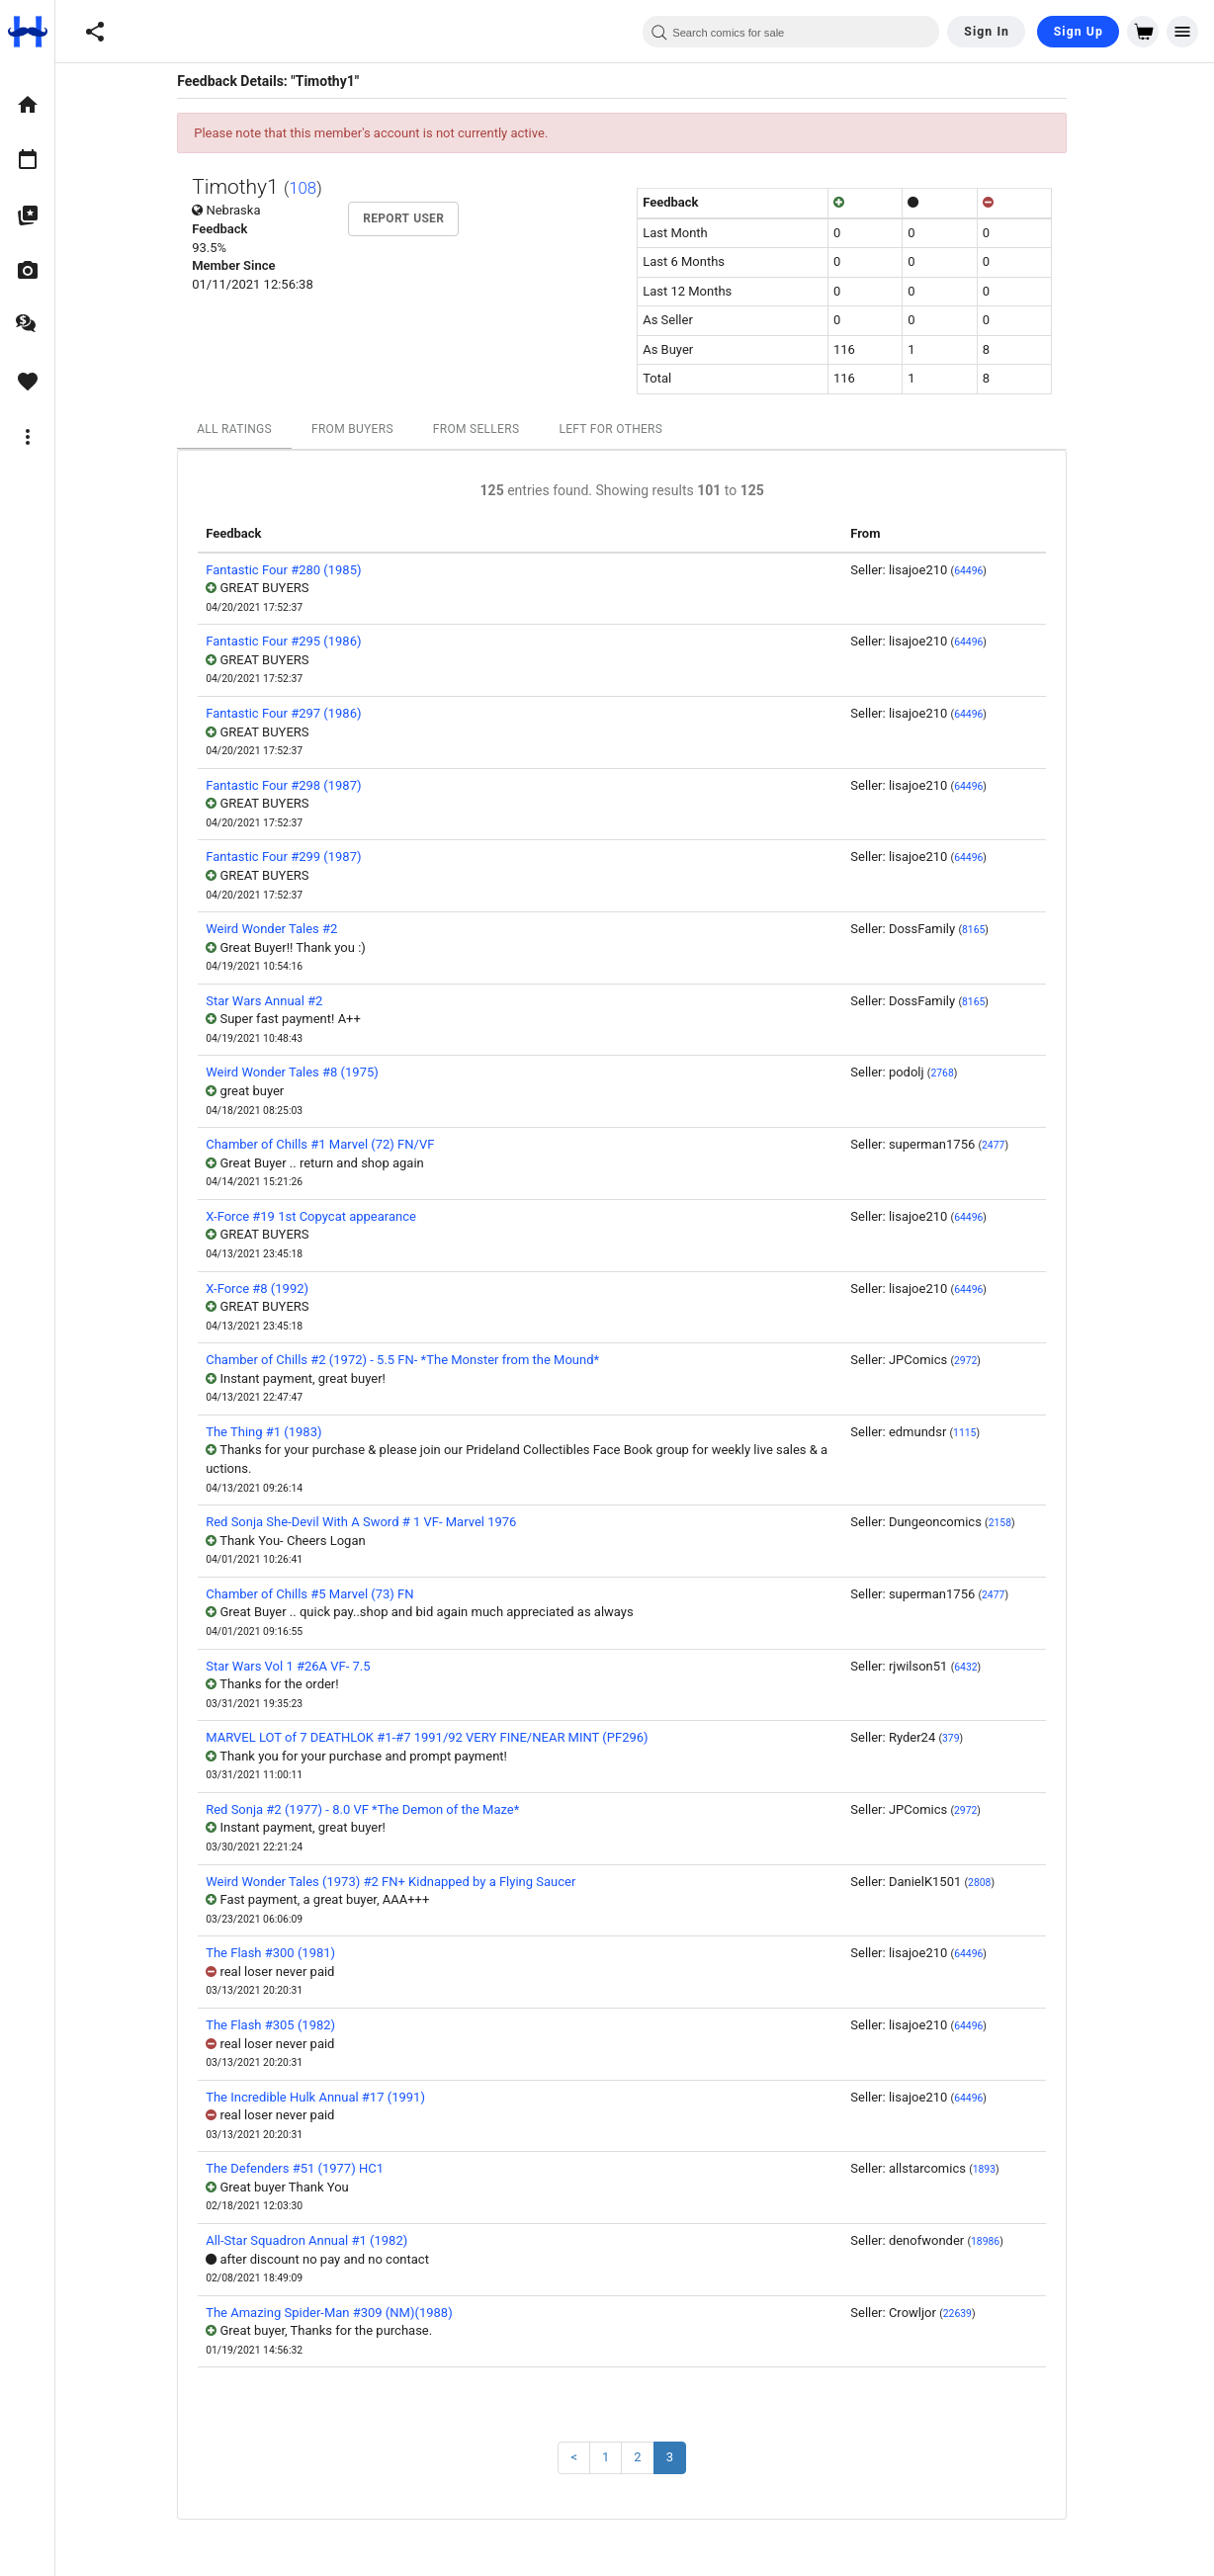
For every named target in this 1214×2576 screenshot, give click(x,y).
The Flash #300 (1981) (283, 1952)
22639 (970, 2313)
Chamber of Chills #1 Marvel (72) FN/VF (332, 1144)
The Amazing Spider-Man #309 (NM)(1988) (341, 2312)
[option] (27, 104)
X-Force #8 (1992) (269, 1288)
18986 (998, 2241)
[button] (95, 31)
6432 (978, 1667)
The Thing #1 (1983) (276, 1431)
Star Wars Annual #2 (276, 1000)
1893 (997, 2169)
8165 (986, 929)
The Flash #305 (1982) (283, 2025)
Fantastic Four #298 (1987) (296, 785)
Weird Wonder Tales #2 (284, 928)
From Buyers (365, 429)
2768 (954, 1073)
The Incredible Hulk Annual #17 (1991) (328, 2097)
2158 (1011, 1522)
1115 (977, 1432)
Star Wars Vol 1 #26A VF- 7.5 (300, 1666)
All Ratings (247, 429)
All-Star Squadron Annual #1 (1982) (319, 2240)
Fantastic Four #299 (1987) (296, 856)
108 (315, 188)
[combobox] (791, 31)
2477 (1006, 1145)
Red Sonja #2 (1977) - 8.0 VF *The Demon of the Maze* (375, 1809)
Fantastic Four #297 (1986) (296, 713)
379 (964, 1738)
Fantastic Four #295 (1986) (296, 641)
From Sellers (489, 429)
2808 (992, 1882)
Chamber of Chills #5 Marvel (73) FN (322, 1594)
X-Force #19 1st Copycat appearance (323, 1216)
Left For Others (623, 429)
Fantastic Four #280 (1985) (296, 569)
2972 (978, 1360)
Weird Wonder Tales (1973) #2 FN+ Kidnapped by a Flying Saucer (403, 1881)
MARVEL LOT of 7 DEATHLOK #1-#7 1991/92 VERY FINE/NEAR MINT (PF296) (439, 1737)
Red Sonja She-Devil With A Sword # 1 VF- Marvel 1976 (373, 1521)
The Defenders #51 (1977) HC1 (307, 2168)
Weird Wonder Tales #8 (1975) (304, 1072)
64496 (981, 570)
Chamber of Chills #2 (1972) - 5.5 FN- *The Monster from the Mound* (415, 1359)
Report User (416, 218)
